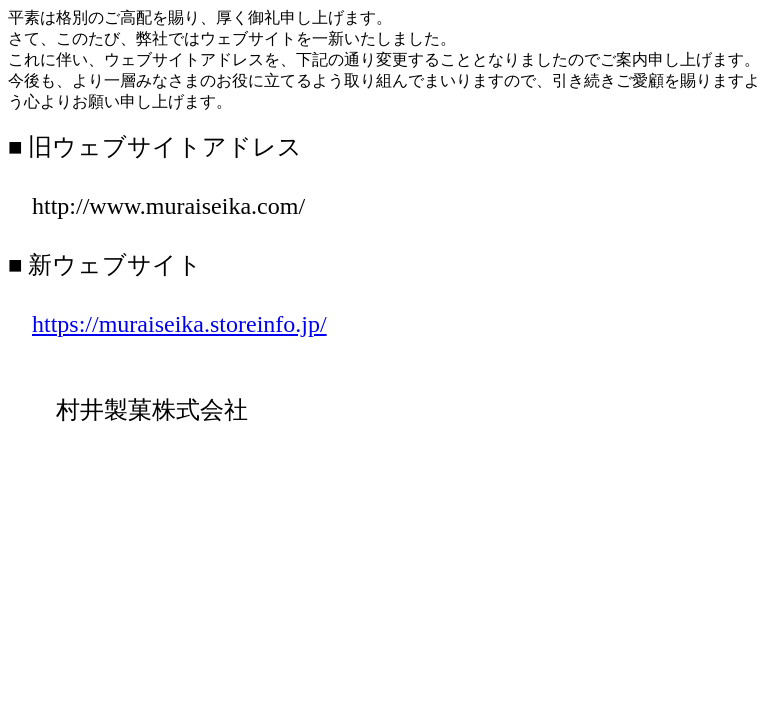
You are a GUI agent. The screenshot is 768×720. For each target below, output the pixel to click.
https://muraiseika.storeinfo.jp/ (179, 324)
